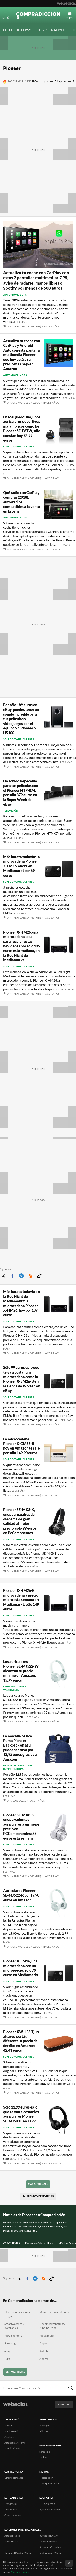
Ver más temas (15, 2371)
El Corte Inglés (40, 81)
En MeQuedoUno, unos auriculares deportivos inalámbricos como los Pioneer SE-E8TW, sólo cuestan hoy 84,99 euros (21, 428)
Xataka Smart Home (14, 2442)
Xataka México (12, 2535)
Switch (43, 2351)
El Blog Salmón (47, 2503)
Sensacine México (48, 2541)
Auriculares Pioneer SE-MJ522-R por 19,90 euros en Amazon (21, 1895)
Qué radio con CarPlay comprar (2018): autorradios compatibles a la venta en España (21, 501)
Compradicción (38, 14)
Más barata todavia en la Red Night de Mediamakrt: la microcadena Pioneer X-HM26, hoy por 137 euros (21, 1303)
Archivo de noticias (40, 2196)
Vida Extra (44, 2431)
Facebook (12, 1275)
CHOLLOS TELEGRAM (17, 30)
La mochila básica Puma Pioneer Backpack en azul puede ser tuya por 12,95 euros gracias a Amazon (20, 1747)
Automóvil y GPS (15, 294)
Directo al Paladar (13, 2477)
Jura (7, 2358)
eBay (7, 2351)
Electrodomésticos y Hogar (39, 2243)
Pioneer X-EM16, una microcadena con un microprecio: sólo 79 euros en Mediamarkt (20, 1968)
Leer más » (21, 321)
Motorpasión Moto (49, 2483)
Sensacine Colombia (50, 2547)
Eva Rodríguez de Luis (26, 549)
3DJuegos (44, 2425)
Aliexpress (61, 81)
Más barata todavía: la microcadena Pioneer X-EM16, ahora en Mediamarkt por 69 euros (21, 866)
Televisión (10, 810)
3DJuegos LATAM (48, 2535)
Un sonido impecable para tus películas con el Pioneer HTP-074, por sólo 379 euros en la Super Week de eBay (20, 792)
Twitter (3, 1275)
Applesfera (10, 2437)
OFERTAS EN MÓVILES (51, 30)
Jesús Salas (18, 1800)
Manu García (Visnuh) (26, 326)
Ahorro (44, 2358)
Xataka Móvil (11, 2431)
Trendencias (10, 2503)
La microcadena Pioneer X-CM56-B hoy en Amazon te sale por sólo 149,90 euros (21, 1446)
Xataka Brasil (11, 2541)
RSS (30, 1275)
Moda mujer (47, 2335)
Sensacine (44, 2451)
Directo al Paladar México (18, 2552)
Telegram (21, 1275)
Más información (20, 2571)
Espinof (43, 2457)
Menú (5, 17)
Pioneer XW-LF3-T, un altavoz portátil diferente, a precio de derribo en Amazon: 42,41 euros (21, 2040)
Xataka (8, 2425)
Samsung (10, 2343)
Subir (61, 2404)
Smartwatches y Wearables (15, 1688)
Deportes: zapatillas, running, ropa (18, 1767)
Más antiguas (38, 2184)
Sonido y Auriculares (18, 446)
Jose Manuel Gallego (26, 402)
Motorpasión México (50, 2552)
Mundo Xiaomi (12, 2448)
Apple (43, 2343)
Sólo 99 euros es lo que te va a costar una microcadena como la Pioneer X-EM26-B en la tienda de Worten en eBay (21, 1379)
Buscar (70, 2388)
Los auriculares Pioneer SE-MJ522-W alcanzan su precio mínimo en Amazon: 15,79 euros (21, 1670)
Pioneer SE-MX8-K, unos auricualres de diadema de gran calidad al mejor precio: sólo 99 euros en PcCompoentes (19, 1521)
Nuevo (70, 17)
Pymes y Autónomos (50, 2509)
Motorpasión (46, 2477)
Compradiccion (12, 2515)
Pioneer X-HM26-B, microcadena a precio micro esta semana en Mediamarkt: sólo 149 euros (21, 1599)
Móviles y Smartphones (54, 2312)
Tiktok (39, 1275)
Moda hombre (13, 2335)
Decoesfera (10, 2509)
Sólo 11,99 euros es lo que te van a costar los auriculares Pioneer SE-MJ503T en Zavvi (21, 2114)
